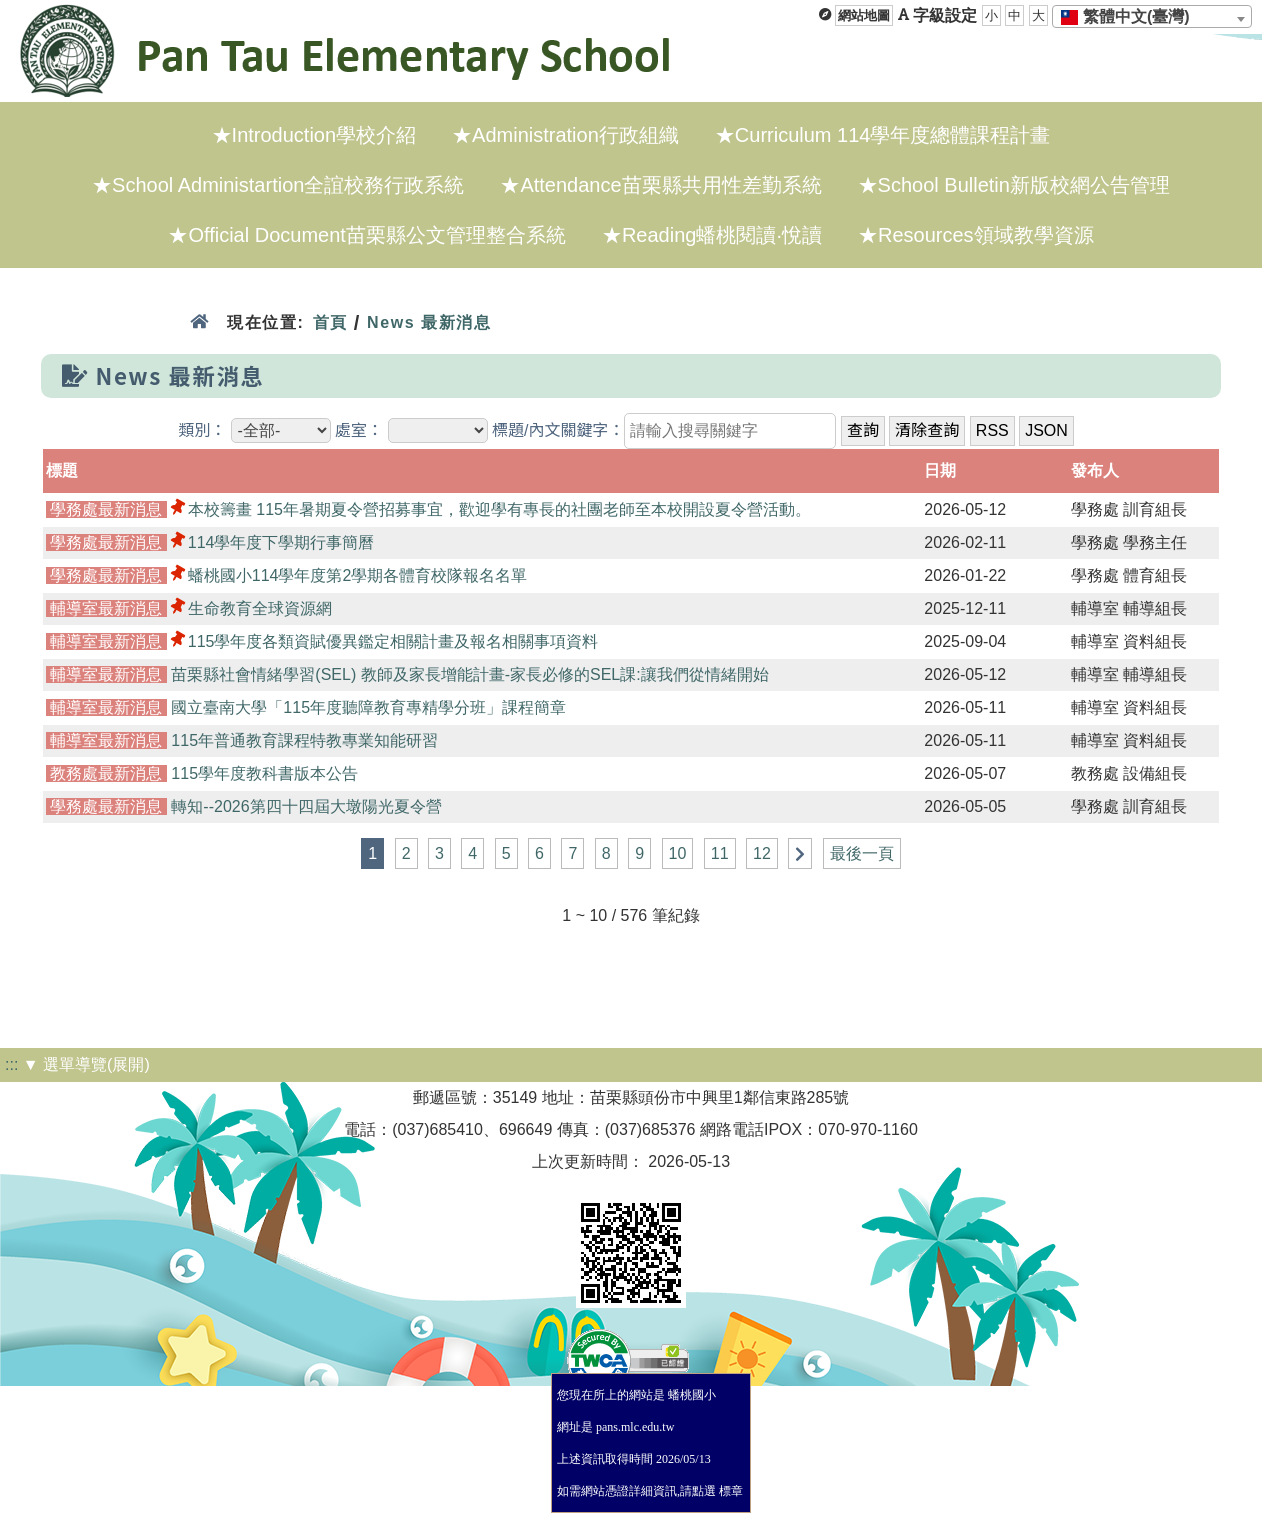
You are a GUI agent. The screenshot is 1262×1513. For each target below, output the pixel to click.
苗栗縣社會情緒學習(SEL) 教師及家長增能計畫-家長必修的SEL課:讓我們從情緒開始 (469, 674)
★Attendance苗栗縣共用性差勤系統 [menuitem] (660, 185)
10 (678, 853)
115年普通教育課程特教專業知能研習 (304, 740)
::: (11, 1064)
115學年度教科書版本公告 (264, 773)
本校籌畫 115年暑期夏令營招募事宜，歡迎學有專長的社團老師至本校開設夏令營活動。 (499, 509)
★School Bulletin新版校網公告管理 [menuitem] (1014, 185)
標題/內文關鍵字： (558, 430)
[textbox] (1131, 17)
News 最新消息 (429, 322)
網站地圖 (864, 15)
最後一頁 (862, 853)
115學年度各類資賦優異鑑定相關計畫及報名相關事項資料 (393, 641)
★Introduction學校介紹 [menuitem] (314, 135)
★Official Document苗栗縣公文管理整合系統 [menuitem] (366, 235)
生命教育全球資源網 (260, 608)
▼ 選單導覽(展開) (86, 1064)
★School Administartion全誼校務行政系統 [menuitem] (278, 185)
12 (762, 853)
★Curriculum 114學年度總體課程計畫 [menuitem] (883, 135)
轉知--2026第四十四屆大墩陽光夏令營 (306, 806)
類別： (202, 430)
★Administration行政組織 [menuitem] (565, 135)
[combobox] (1152, 16)
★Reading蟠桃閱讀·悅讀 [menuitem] (712, 235)
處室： (359, 430)
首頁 (329, 322)
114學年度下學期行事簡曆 (281, 542)
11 (720, 853)
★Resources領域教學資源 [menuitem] (976, 235)
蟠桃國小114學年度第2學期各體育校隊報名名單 (358, 575)
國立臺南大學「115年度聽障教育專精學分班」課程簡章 (368, 707)
